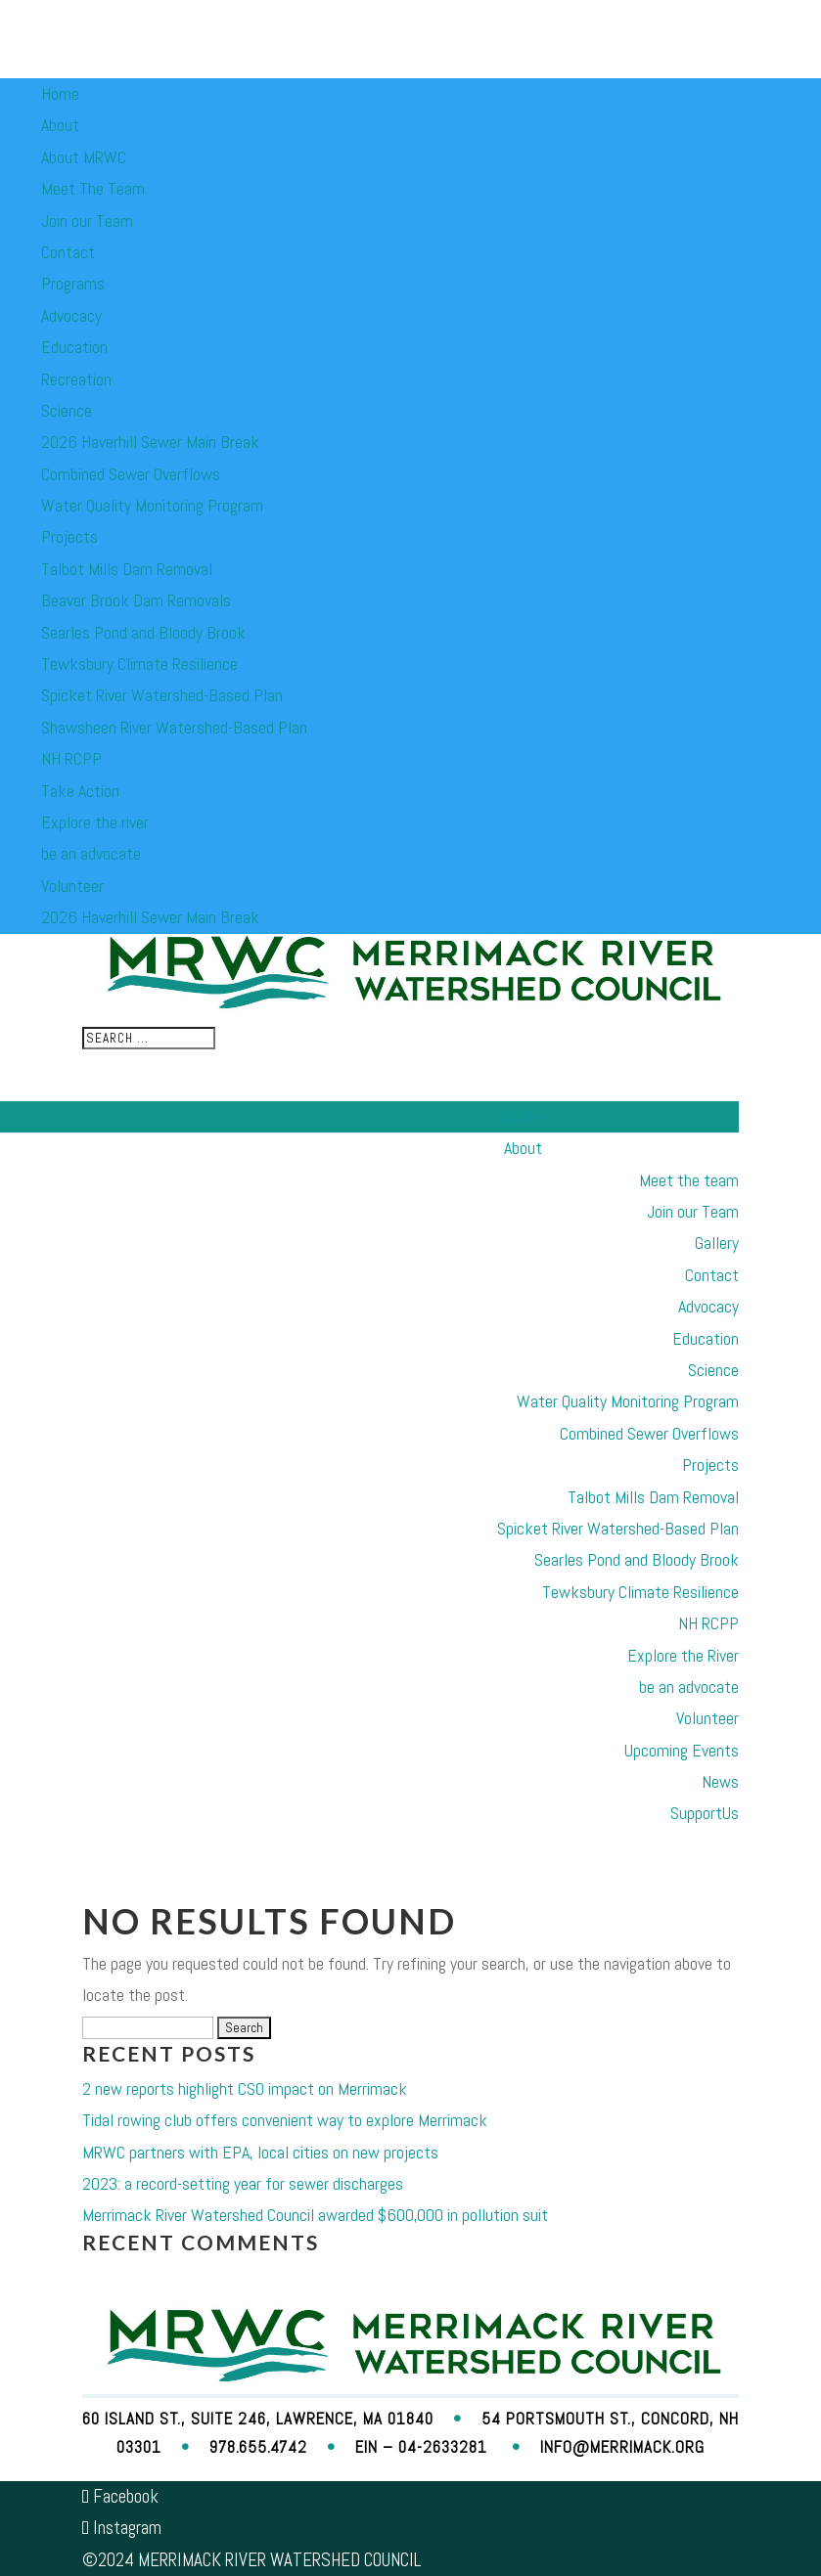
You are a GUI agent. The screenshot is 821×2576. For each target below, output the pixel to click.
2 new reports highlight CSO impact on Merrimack (244, 2088)
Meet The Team (93, 188)
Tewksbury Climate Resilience (139, 663)
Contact (68, 252)
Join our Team (87, 220)
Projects (69, 536)
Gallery (717, 1242)
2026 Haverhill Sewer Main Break (150, 441)
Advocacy (71, 315)
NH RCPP (71, 758)
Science (66, 410)
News (720, 1781)
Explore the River (683, 1655)
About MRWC (83, 157)
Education (74, 346)
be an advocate (91, 853)
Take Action (80, 790)
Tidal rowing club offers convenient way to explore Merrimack (284, 2120)
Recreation (76, 379)
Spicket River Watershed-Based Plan (162, 695)
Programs (73, 283)
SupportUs (704, 1812)
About (60, 124)
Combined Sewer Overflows (130, 474)
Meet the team (689, 1180)
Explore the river (95, 822)
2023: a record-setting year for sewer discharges (242, 2183)
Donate (518, 1116)
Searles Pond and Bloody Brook (143, 632)
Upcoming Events (681, 1750)
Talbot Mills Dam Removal (126, 568)
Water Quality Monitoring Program (152, 505)
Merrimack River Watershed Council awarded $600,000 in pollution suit (315, 2214)
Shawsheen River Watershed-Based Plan (174, 727)
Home (60, 93)
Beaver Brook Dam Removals (136, 600)
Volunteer (72, 885)
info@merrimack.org (622, 2447)
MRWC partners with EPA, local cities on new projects (260, 2152)
